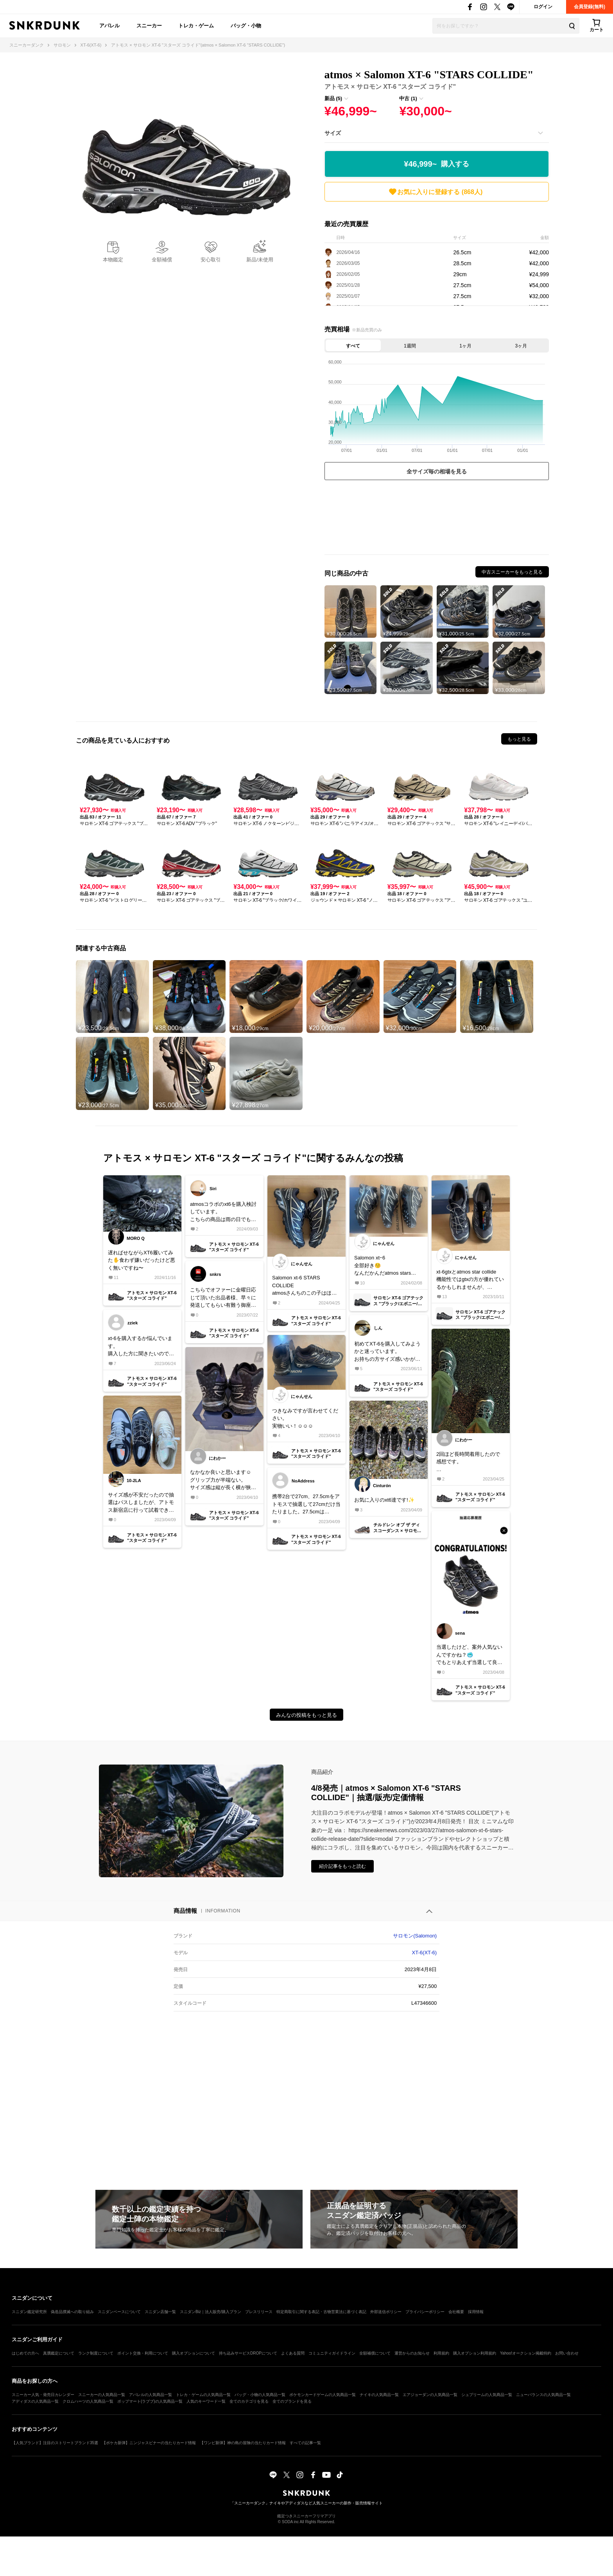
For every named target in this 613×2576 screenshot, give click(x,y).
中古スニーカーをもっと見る (512, 572)
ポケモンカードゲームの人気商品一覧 (322, 2395)
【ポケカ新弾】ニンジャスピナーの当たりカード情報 (149, 2443)
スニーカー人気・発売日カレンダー (43, 2395)
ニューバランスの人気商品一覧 (543, 2395)
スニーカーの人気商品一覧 (101, 2395)
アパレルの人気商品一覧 (150, 2395)
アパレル (109, 26)
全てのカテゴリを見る (249, 2401)
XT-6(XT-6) (424, 1952)
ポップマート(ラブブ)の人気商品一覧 (150, 2401)
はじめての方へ (25, 2353)
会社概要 (456, 2312)
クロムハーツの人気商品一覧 (88, 2401)
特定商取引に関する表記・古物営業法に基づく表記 (321, 2312)
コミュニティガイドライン (331, 2353)
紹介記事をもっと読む (342, 1866)
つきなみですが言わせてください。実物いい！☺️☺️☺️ (305, 1418)
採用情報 (476, 2312)
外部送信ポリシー (385, 2312)
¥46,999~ (436, 164)
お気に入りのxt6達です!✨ (384, 1500)
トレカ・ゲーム (196, 26)
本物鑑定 (113, 260)
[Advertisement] (436, 519)
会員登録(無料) (589, 6)
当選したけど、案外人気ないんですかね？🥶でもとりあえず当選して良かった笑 (469, 1655)
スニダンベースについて (119, 2312)
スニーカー (149, 26)
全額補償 (162, 260)
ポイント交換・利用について (142, 2353)
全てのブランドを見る (292, 2401)
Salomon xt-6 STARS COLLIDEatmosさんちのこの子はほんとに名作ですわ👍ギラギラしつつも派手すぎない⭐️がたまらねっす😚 (305, 1286)
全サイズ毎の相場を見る (437, 471)
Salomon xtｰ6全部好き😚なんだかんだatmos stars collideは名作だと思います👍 (387, 1266)
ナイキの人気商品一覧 (379, 2395)
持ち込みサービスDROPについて (248, 2353)
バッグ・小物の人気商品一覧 (260, 2395)
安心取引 (211, 260)
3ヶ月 (521, 346)
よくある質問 (293, 2353)
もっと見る (519, 739)
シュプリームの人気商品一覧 (486, 2395)
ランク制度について (95, 2353)
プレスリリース (258, 2312)
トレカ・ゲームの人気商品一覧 (203, 2395)
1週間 (410, 346)
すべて (353, 346)
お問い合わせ (567, 2353)
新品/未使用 (259, 260)
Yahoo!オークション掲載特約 (525, 2353)
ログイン (543, 6)
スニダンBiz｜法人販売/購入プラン (210, 2312)
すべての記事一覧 (305, 2443)
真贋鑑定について (58, 2353)
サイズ (332, 133)
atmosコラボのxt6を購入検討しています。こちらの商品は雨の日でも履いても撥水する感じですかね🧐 (223, 1212)
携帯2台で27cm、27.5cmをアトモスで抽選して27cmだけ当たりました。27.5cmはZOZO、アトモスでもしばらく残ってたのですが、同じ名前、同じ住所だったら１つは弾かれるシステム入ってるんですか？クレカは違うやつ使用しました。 (306, 1504)
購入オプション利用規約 (474, 2353)
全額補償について (375, 2353)
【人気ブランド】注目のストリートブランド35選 (55, 2443)
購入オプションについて (193, 2353)
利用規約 (441, 2353)
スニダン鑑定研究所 (29, 2312)
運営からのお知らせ (412, 2353)
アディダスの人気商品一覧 (35, 2401)
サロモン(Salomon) (415, 1936)
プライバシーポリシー (425, 2312)
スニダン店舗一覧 (160, 2312)
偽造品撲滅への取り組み (72, 2312)
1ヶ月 (465, 346)
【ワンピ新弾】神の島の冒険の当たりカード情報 (243, 2443)
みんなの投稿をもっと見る (306, 1715)
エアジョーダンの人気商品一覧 (430, 2395)
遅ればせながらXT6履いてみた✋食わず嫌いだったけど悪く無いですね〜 (141, 1260)
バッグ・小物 (246, 26)
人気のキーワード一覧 (206, 2401)
